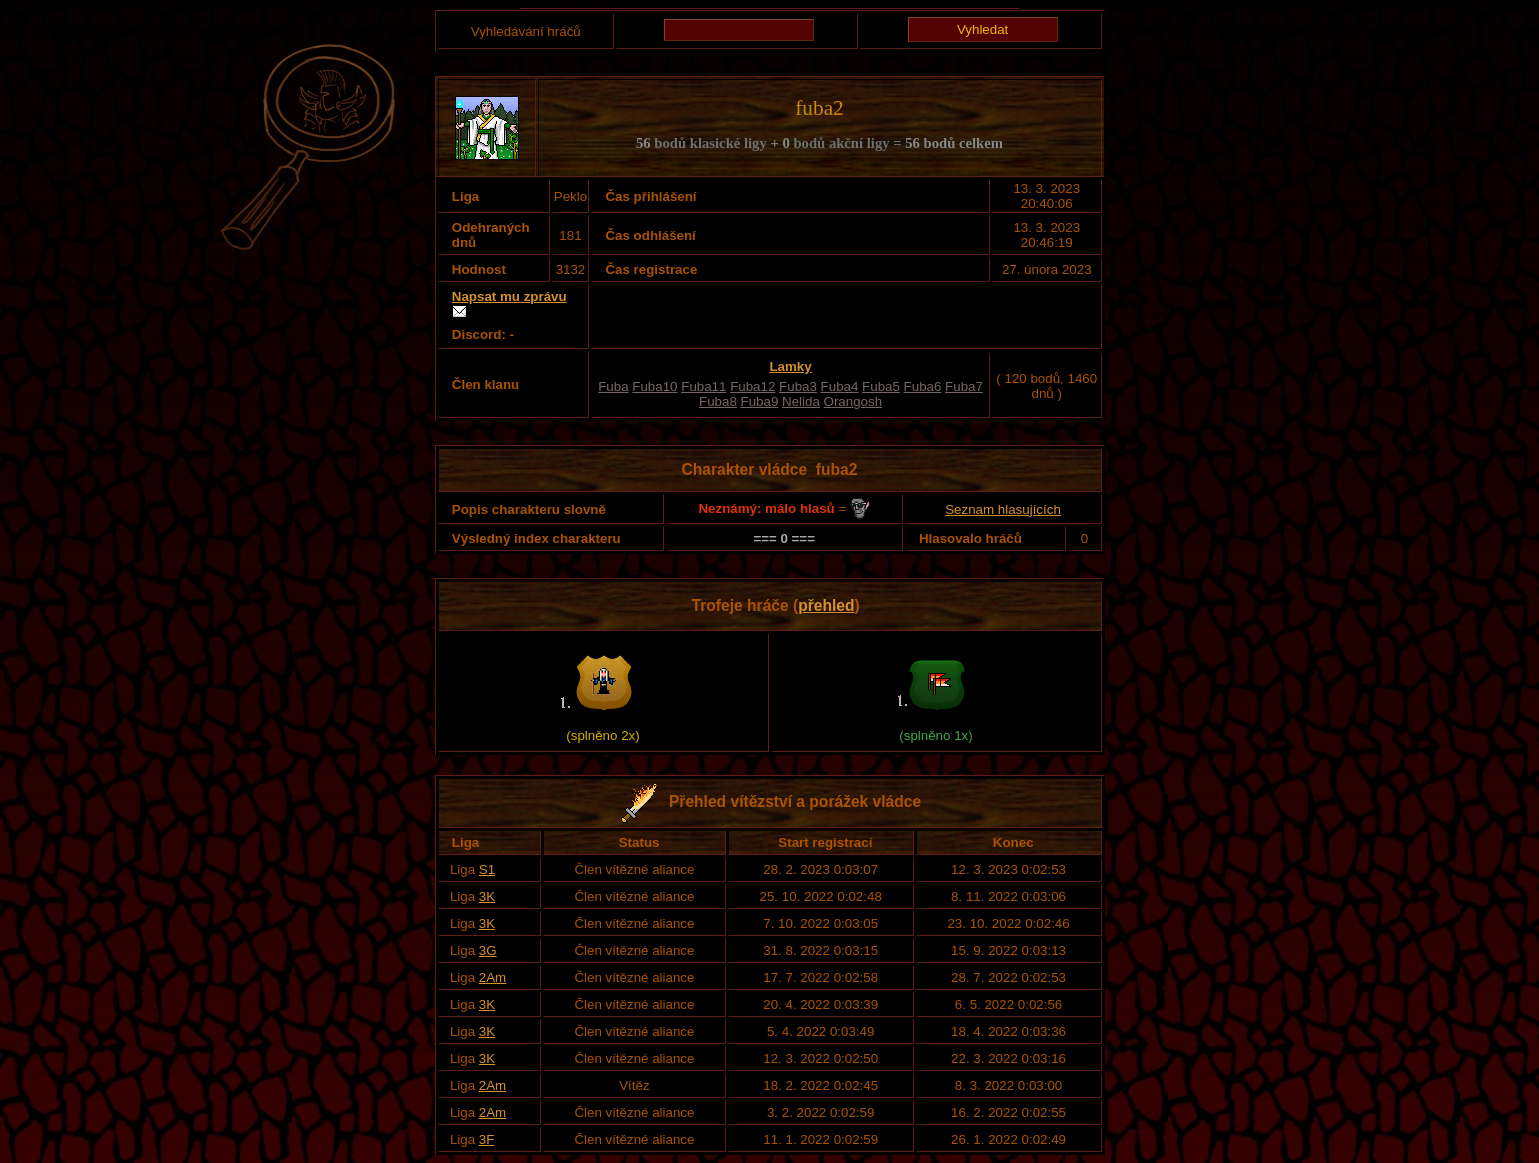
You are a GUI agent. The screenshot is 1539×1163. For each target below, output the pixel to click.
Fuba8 (718, 401)
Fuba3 (798, 386)
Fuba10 (654, 386)
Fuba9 (760, 401)
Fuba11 (703, 386)
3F (487, 1139)
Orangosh (853, 401)
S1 (487, 869)
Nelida (801, 401)
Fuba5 (881, 386)
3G (488, 950)
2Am (492, 977)
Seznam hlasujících (1003, 509)
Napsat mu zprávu (509, 296)
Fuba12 (752, 386)
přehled (826, 605)
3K (487, 896)
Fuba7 (964, 386)
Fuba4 (840, 386)
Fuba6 (923, 386)
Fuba (613, 386)
